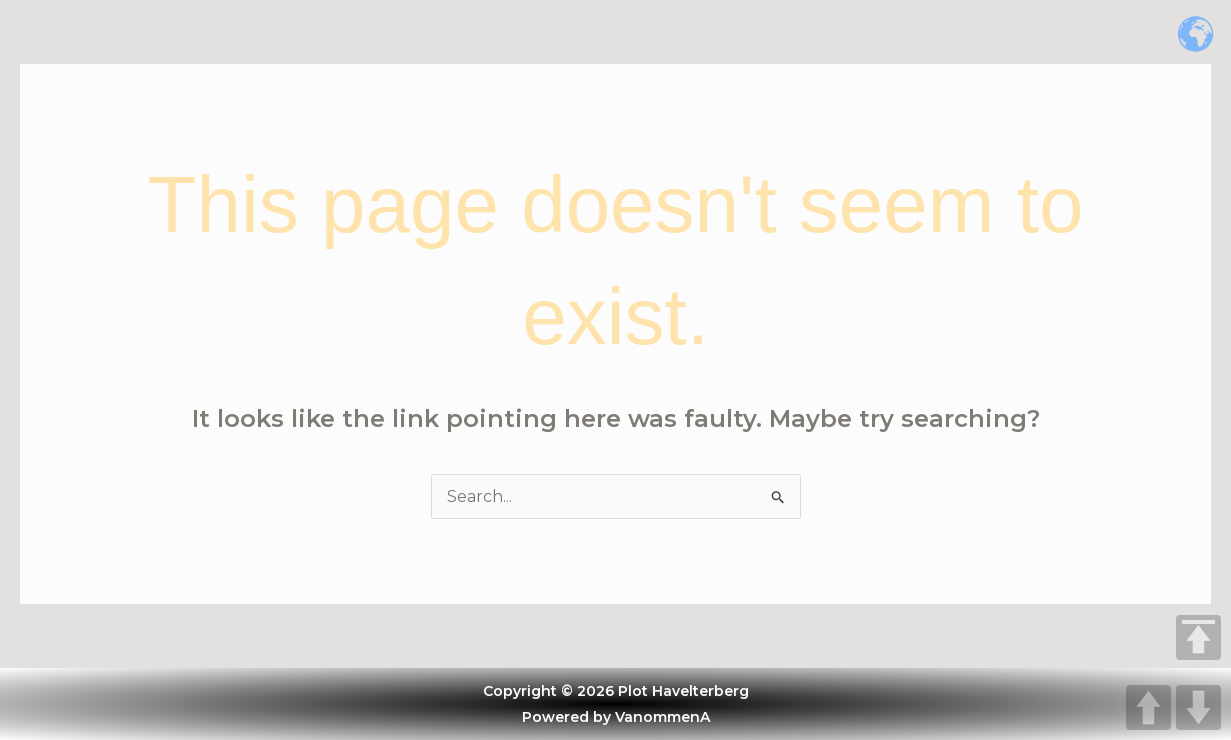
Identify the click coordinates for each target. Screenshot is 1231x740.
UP (1148, 707)
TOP (1198, 637)
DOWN (1198, 707)
